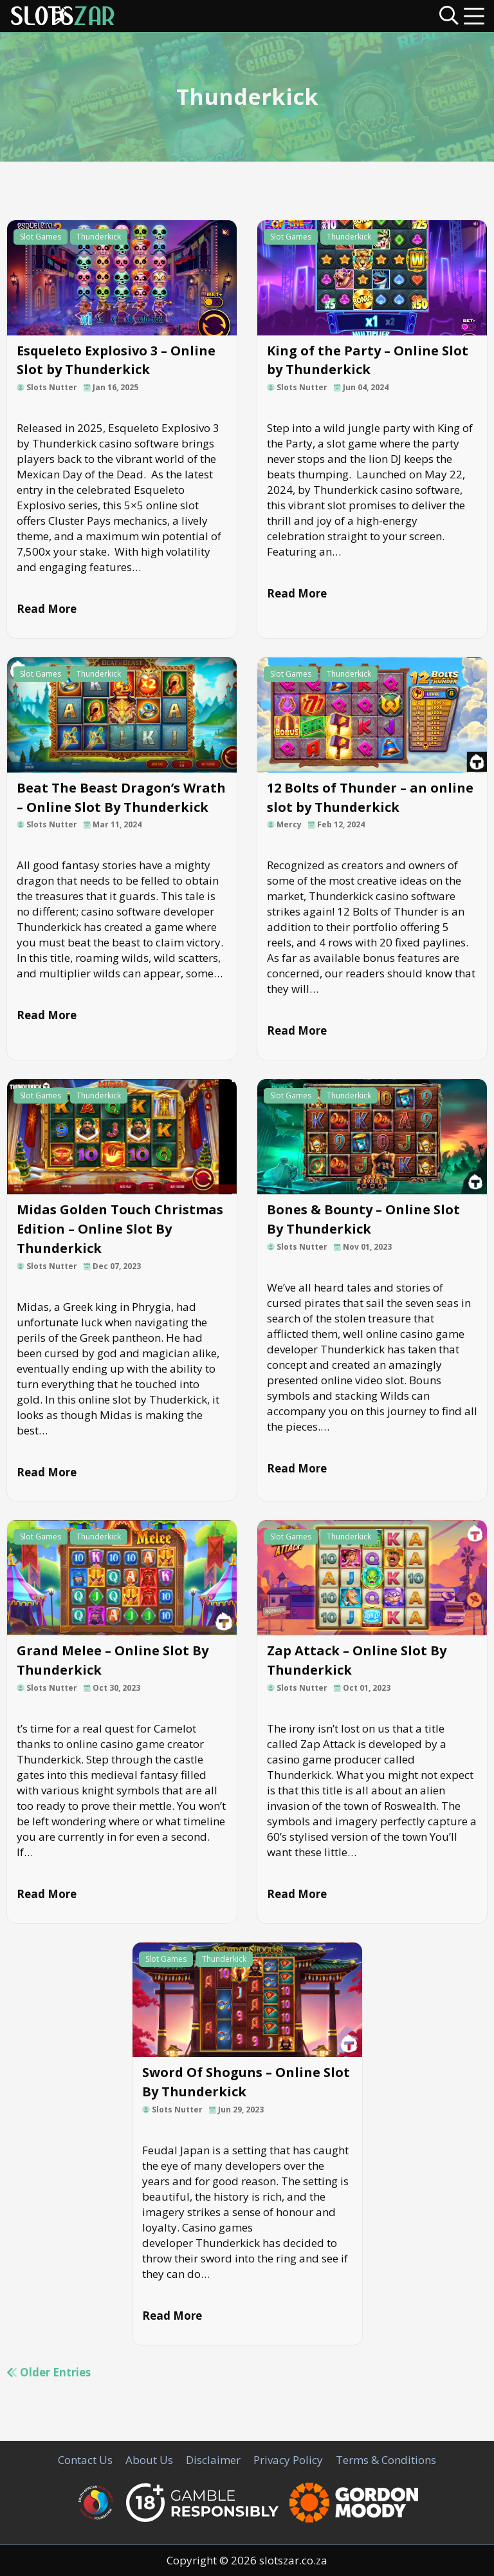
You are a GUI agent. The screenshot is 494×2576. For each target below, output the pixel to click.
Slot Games (40, 236)
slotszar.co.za (293, 2560)
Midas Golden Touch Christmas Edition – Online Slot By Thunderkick (120, 1229)
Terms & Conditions (386, 2459)
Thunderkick (99, 236)
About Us (149, 2459)
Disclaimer (213, 2459)
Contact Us (85, 2459)
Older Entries (48, 2372)
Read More (47, 608)
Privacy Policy (288, 2459)
